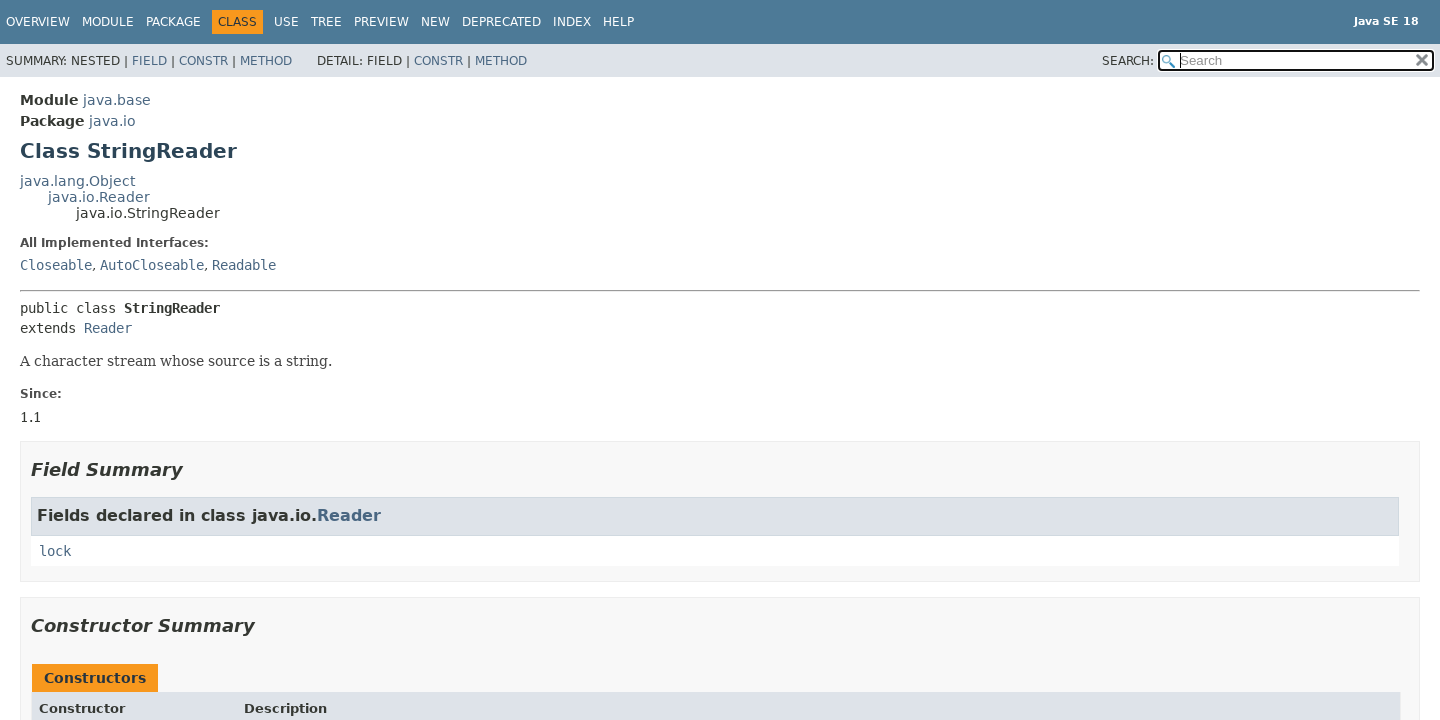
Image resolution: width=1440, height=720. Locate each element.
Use (286, 22)
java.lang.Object (77, 181)
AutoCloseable (152, 265)
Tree (326, 22)
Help (618, 22)
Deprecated (501, 22)
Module (108, 22)
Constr (203, 61)
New (435, 22)
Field (149, 61)
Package (173, 22)
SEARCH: (1128, 61)
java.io (112, 121)
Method (266, 61)
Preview (381, 22)
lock (55, 551)
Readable (244, 265)
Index (572, 22)
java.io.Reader (99, 197)
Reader (108, 328)
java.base (117, 100)
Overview (38, 22)
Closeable (56, 265)
